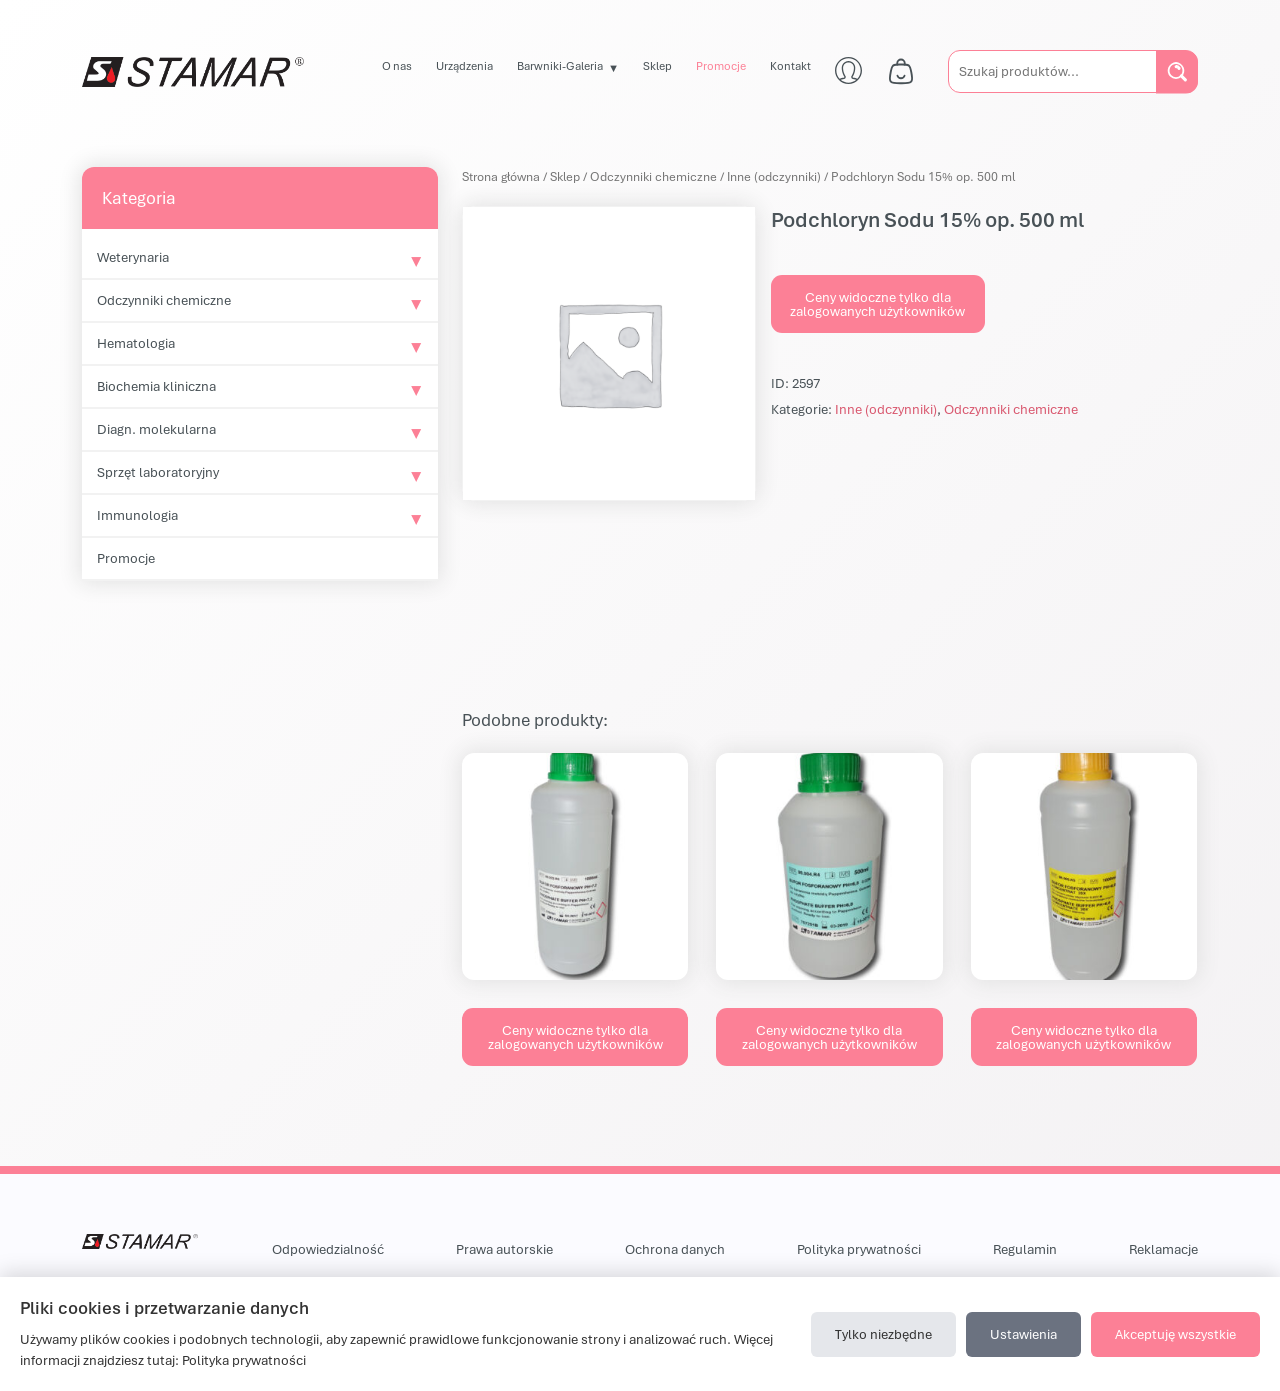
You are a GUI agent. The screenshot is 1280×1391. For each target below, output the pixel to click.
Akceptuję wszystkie (1175, 1334)
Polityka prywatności (859, 1249)
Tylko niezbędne (883, 1334)
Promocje (721, 65)
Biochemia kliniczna (156, 386)
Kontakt (790, 65)
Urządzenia (464, 65)
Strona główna (501, 176)
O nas (397, 65)
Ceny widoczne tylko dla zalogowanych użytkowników (877, 304)
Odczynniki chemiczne (164, 300)
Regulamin (1025, 1249)
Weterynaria (133, 257)
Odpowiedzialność (328, 1249)
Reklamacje (1163, 1249)
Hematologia (136, 343)
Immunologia (137, 515)
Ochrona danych (675, 1249)
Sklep (657, 65)
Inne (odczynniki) (774, 176)
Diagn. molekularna (156, 429)
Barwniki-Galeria (560, 65)
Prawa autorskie (504, 1249)
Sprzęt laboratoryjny (158, 472)
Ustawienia (1023, 1334)
